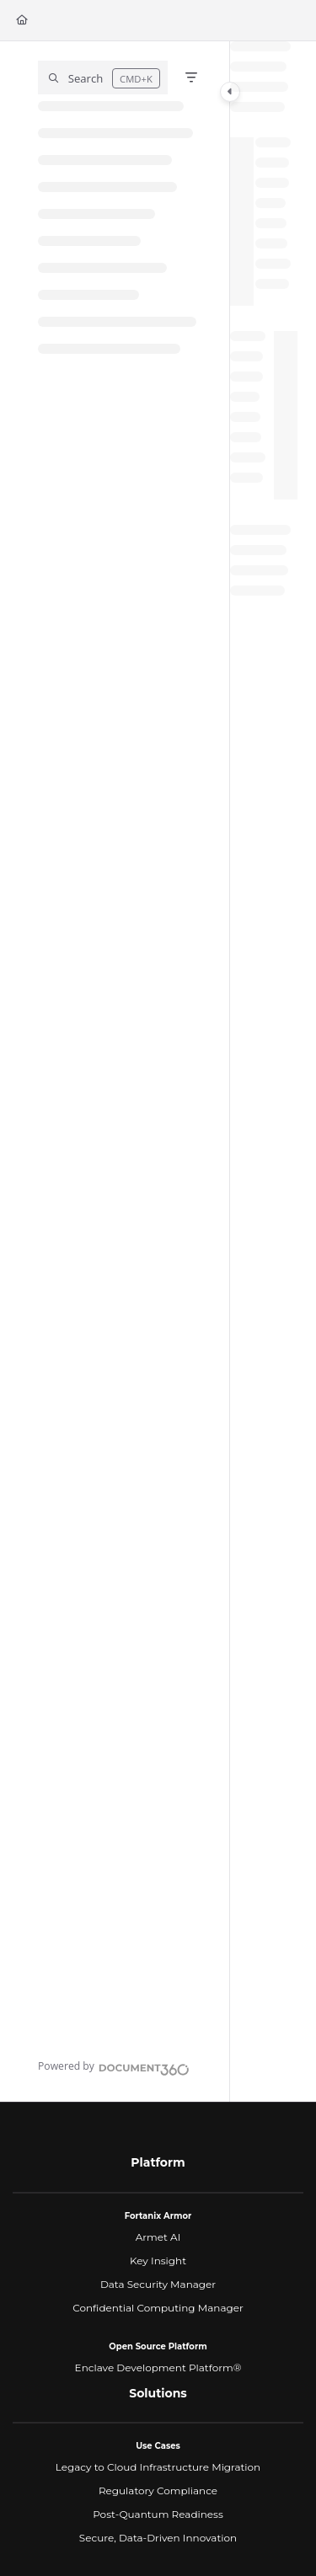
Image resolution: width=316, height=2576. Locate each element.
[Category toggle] (230, 92)
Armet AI (158, 2237)
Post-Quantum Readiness (158, 2514)
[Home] (22, 21)
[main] (263, 1071)
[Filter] (191, 77)
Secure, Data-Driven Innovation (158, 2537)
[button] (103, 77)
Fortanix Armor (158, 2215)
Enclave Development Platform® (158, 2367)
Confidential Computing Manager (158, 2307)
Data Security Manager (158, 2284)
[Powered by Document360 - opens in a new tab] (114, 2067)
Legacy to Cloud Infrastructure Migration (158, 2467)
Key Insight (158, 2260)
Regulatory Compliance (158, 2490)
